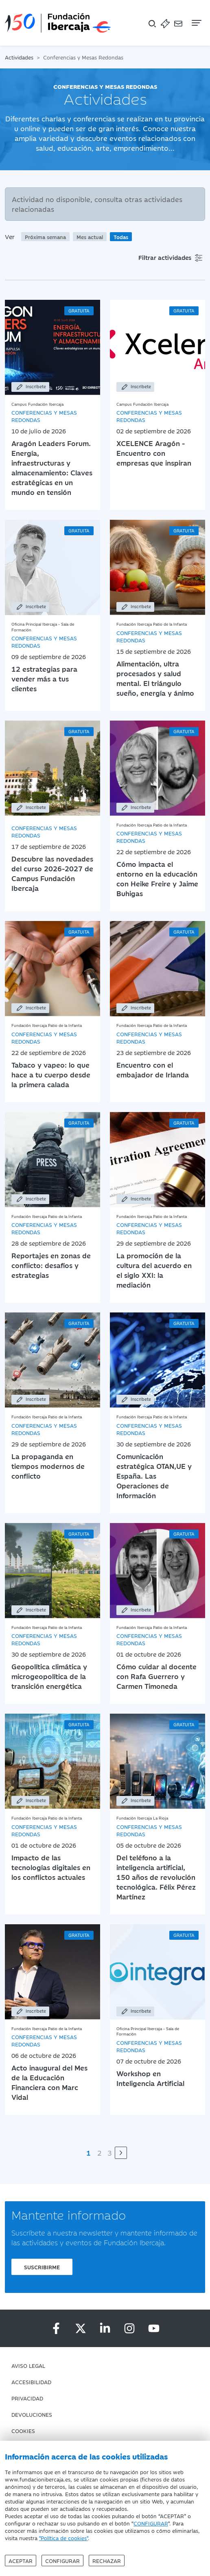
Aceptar (21, 2560)
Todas (121, 236)
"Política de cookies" (63, 2537)
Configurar (62, 2560)
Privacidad (27, 2398)
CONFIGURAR (150, 2523)
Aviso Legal (28, 2365)
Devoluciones (31, 2414)
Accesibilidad (31, 2381)
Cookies (23, 2430)
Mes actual (90, 236)
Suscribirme (42, 2266)
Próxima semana (45, 236)
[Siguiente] (121, 2153)
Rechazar (106, 2560)
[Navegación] (195, 23)
